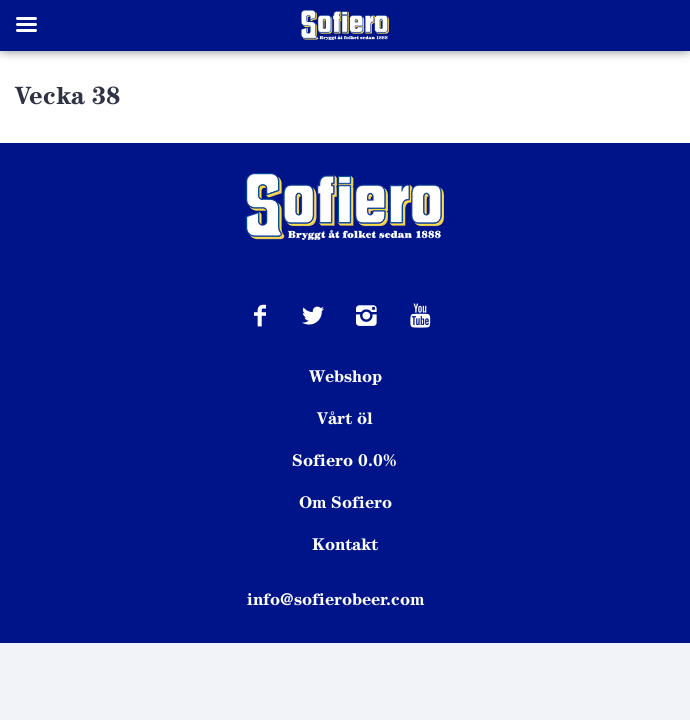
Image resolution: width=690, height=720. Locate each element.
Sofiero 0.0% (345, 460)
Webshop (345, 376)
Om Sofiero (345, 502)
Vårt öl (345, 418)
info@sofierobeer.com (335, 599)
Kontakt (345, 544)
